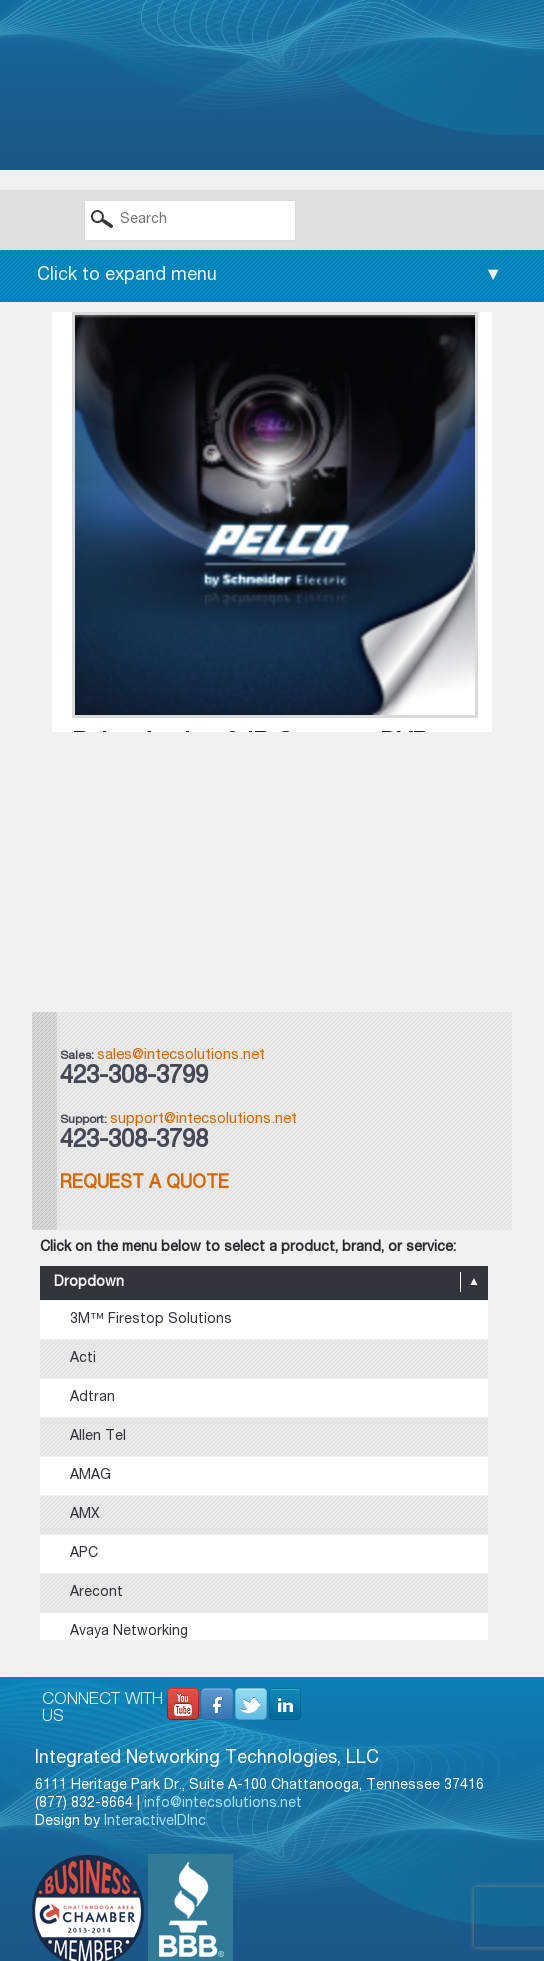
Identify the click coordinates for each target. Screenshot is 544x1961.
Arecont (96, 1593)
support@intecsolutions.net (203, 1119)
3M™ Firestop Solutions (151, 1320)
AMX (85, 1515)
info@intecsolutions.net (223, 1804)
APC (84, 1554)
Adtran (92, 1398)
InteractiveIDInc (155, 1822)
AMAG (90, 1476)
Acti (83, 1359)
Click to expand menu (269, 276)
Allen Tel (98, 1437)
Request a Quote (144, 1184)
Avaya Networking (129, 1632)
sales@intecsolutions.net (181, 1055)
